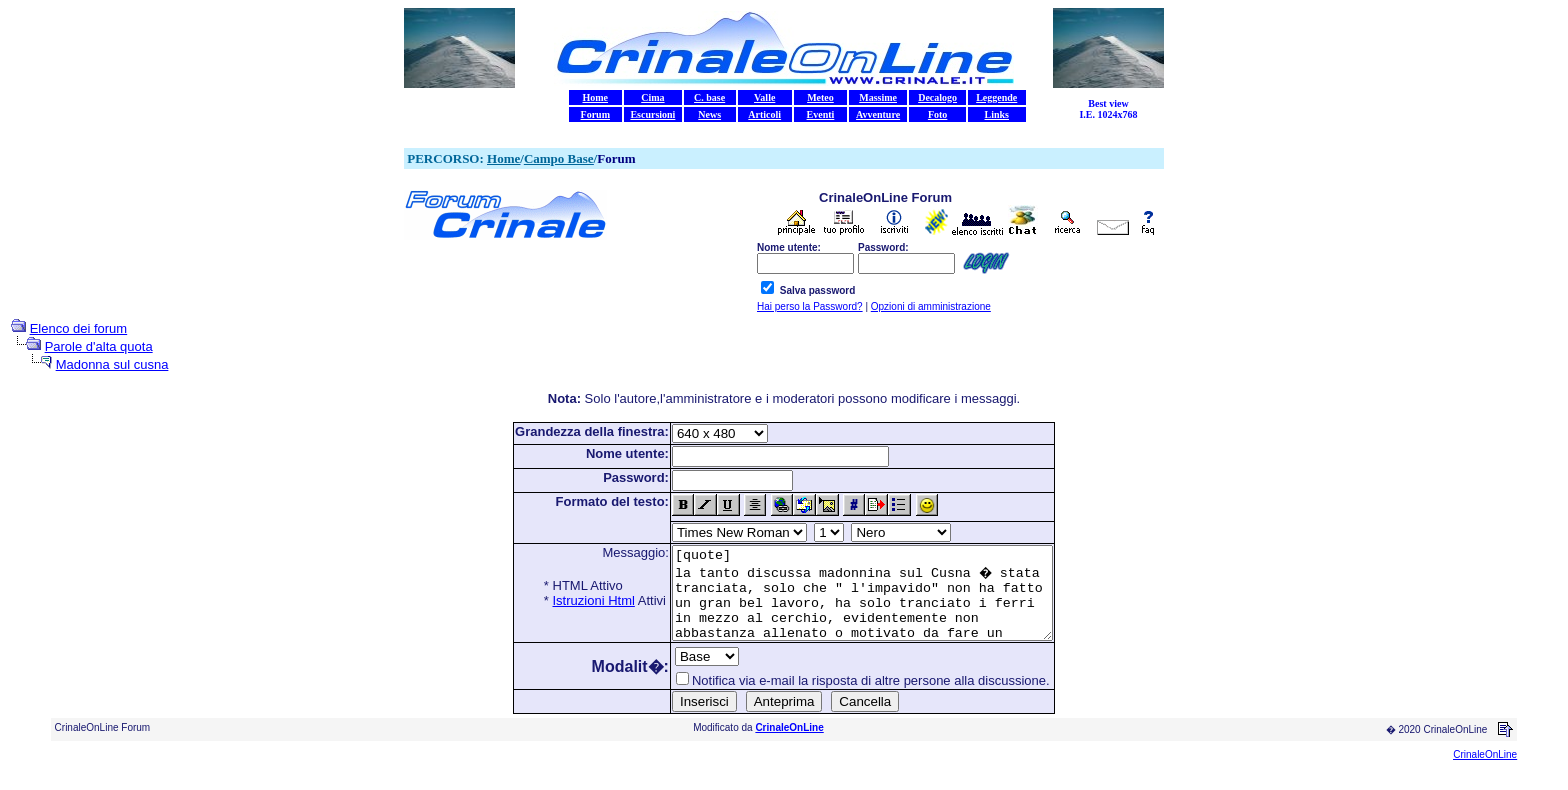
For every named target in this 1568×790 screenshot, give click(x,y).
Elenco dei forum (79, 328)
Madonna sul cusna (112, 364)
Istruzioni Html (571, 600)
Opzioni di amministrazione (931, 306)
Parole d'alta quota (99, 346)
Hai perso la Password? (810, 306)
